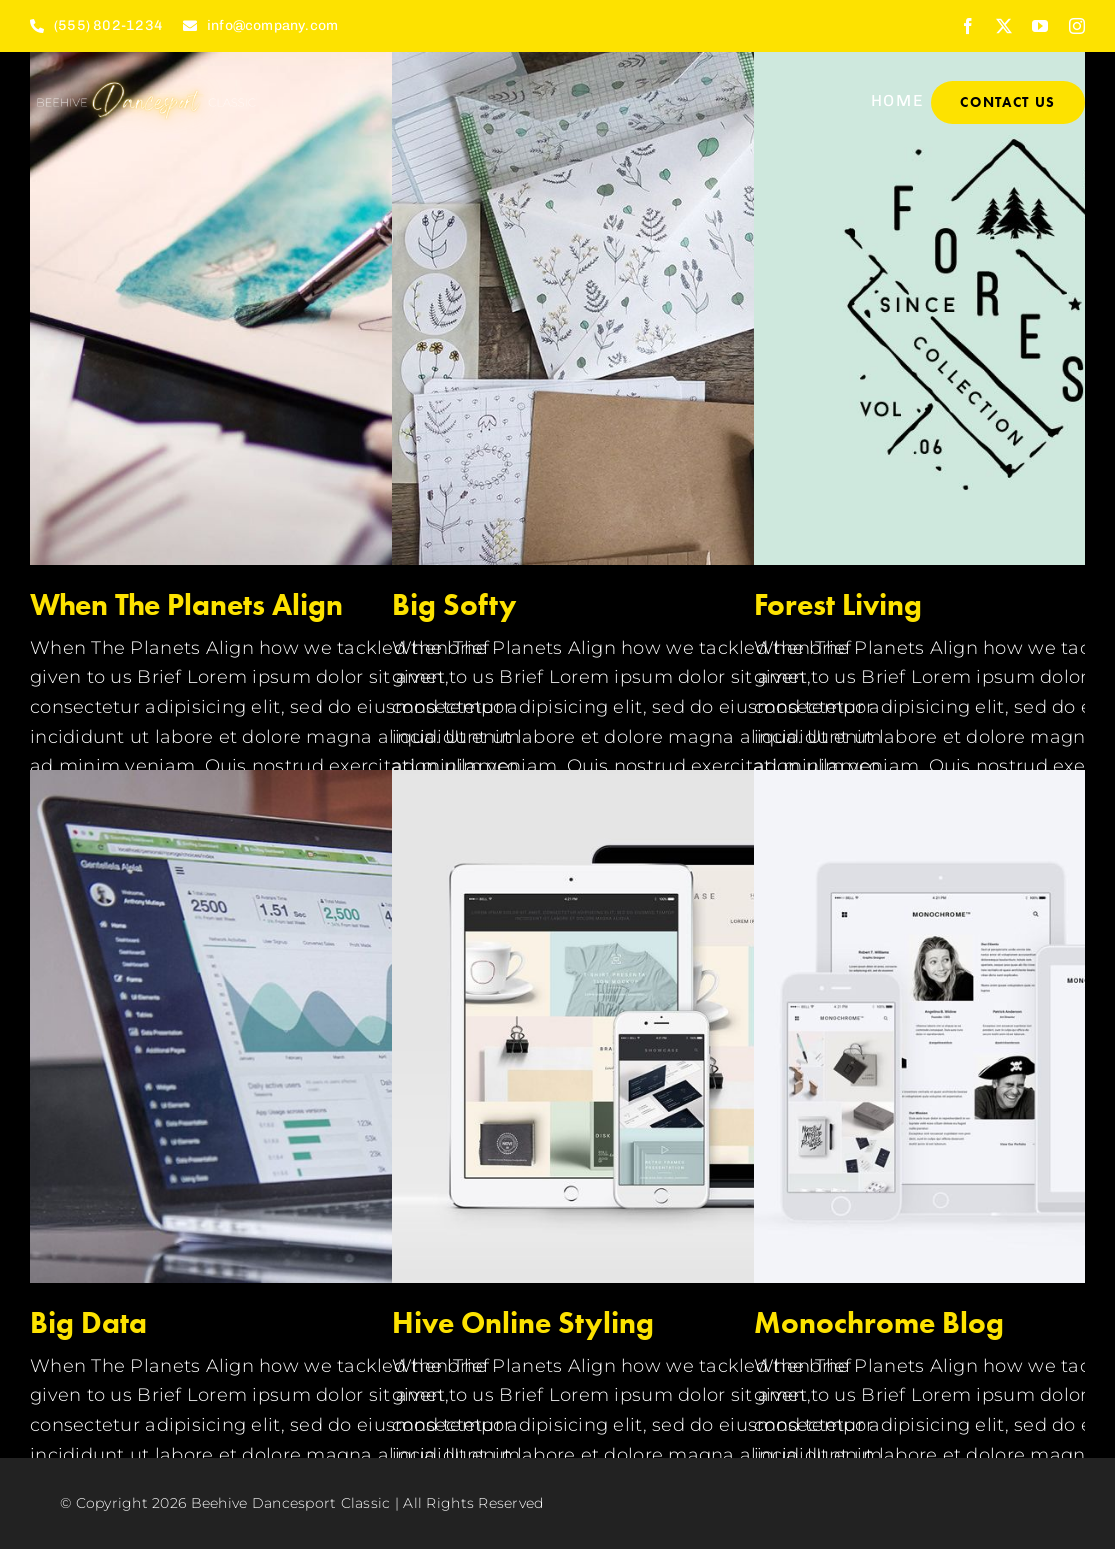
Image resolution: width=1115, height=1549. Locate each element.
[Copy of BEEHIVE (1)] (146, 80)
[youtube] (1040, 26)
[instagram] (1077, 26)
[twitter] (1004, 26)
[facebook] (968, 26)
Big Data (88, 1322)
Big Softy (454, 604)
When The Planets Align (186, 604)
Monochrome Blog (879, 1322)
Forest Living (838, 604)
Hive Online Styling (523, 1322)
